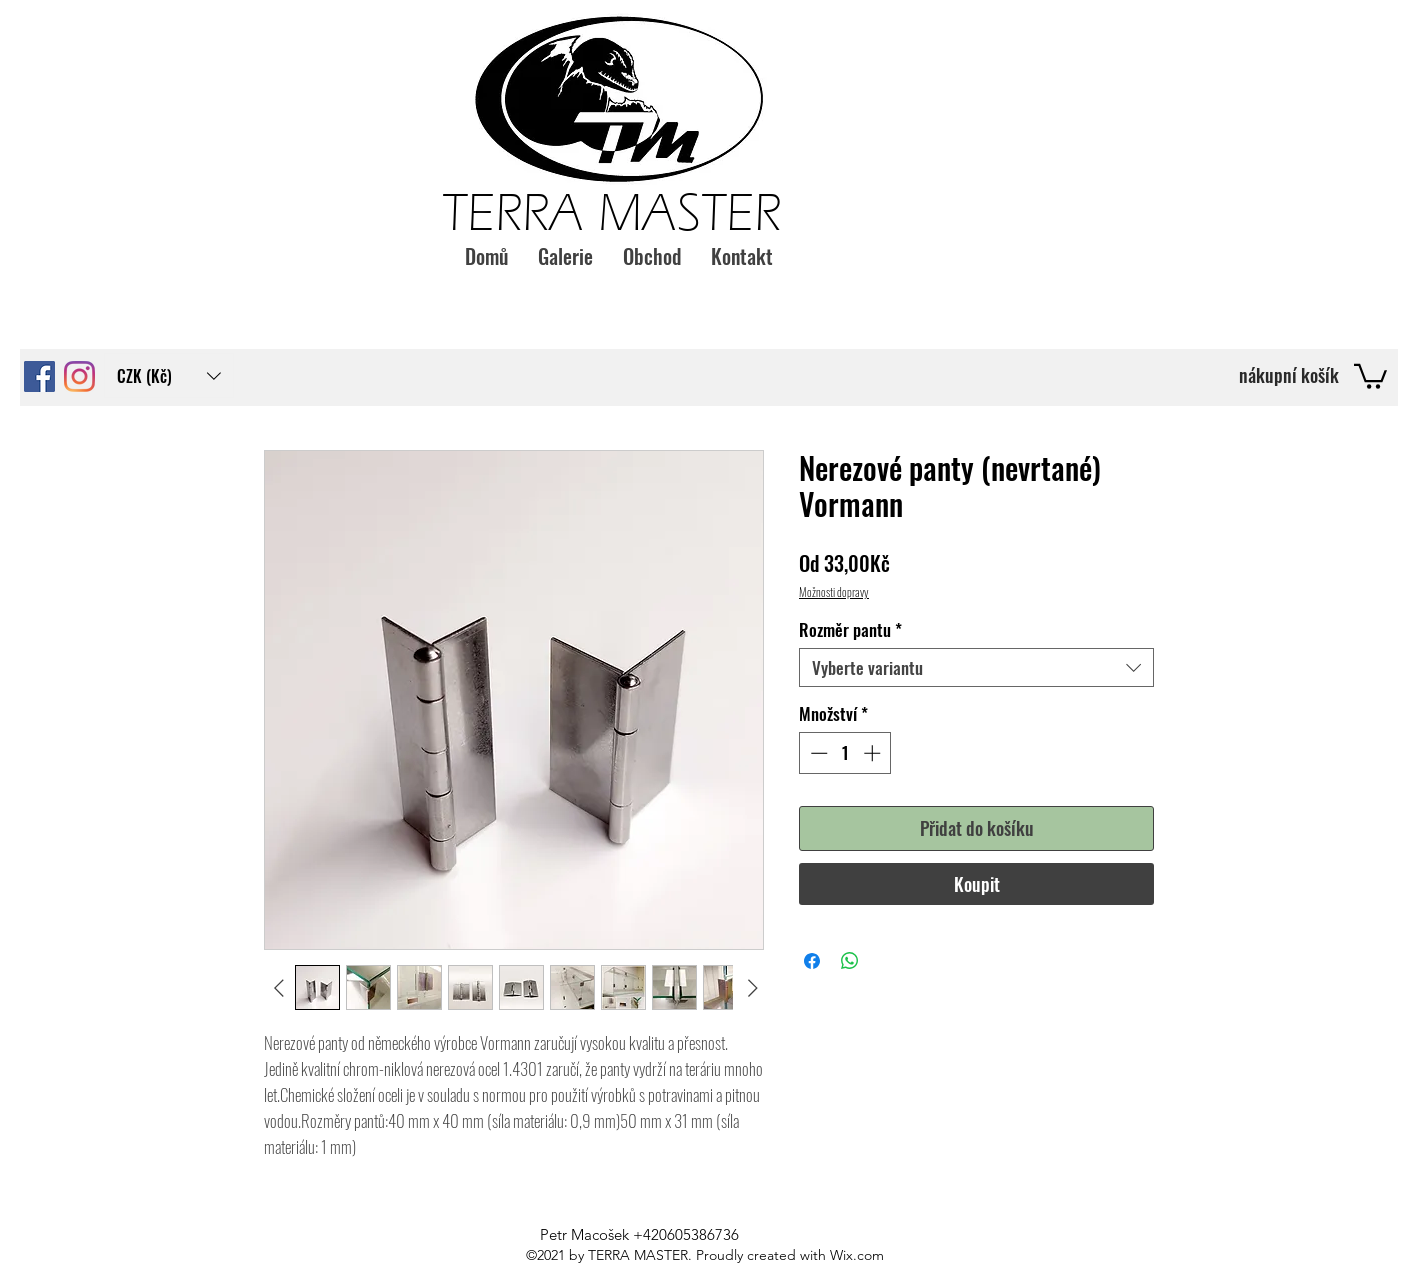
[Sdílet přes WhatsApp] (850, 961)
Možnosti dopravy (834, 591)
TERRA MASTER (611, 213)
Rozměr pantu (850, 629)
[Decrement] (817, 753)
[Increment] (874, 753)
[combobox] (976, 667)
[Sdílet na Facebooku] (812, 961)
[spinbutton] (845, 753)
